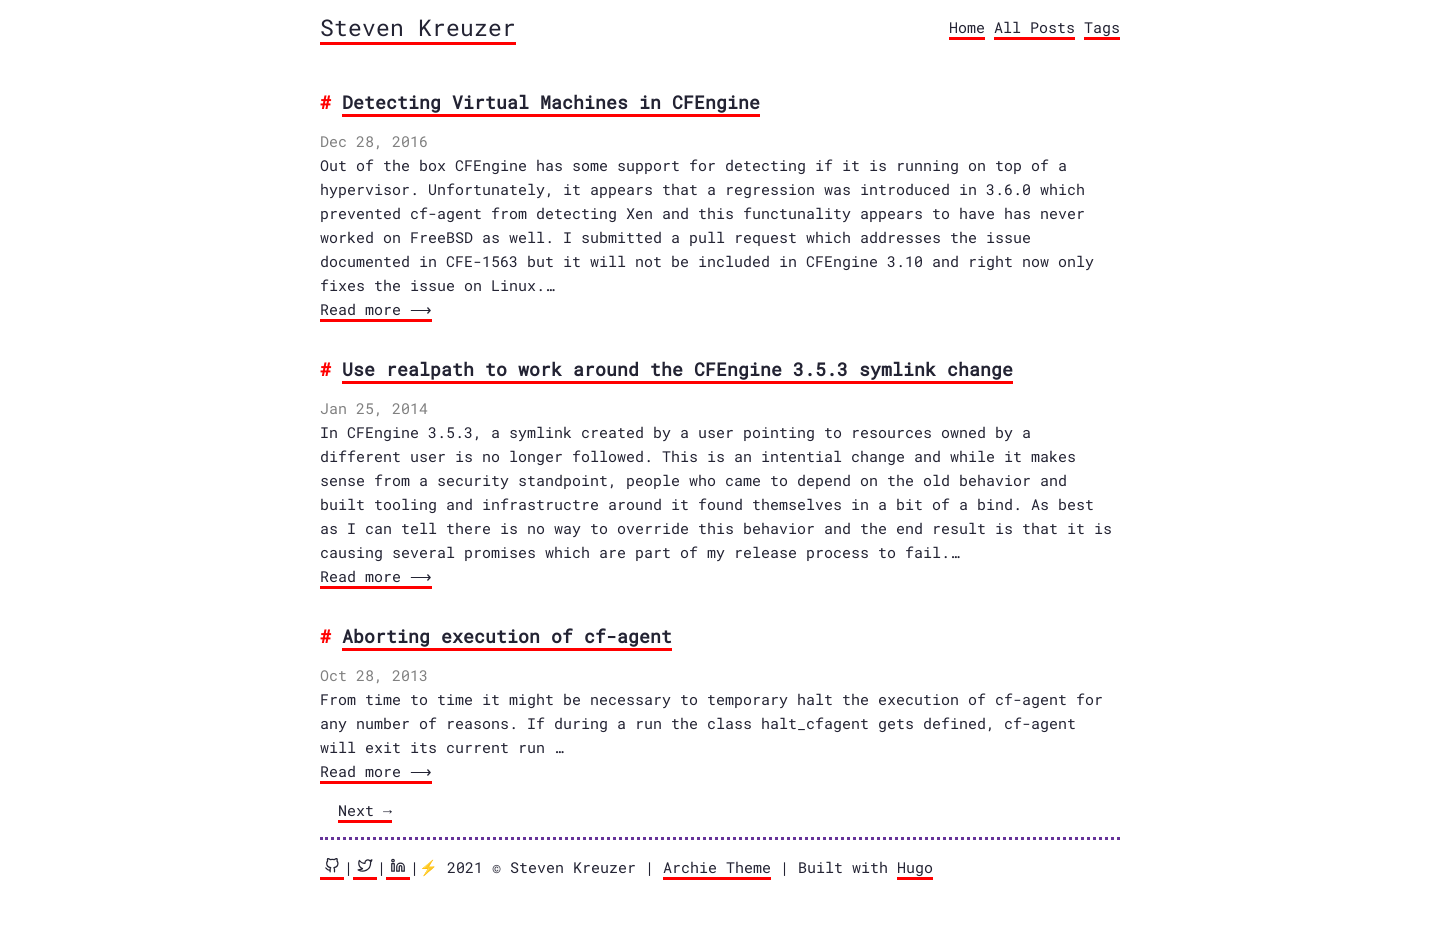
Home (967, 27)
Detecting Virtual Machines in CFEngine (551, 102)
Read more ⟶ (374, 309)
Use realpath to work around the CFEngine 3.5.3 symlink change (677, 369)
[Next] (365, 811)
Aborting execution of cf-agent (507, 636)
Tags (1102, 27)
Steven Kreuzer (418, 27)
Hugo (915, 867)
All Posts (1034, 27)
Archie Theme (717, 867)
